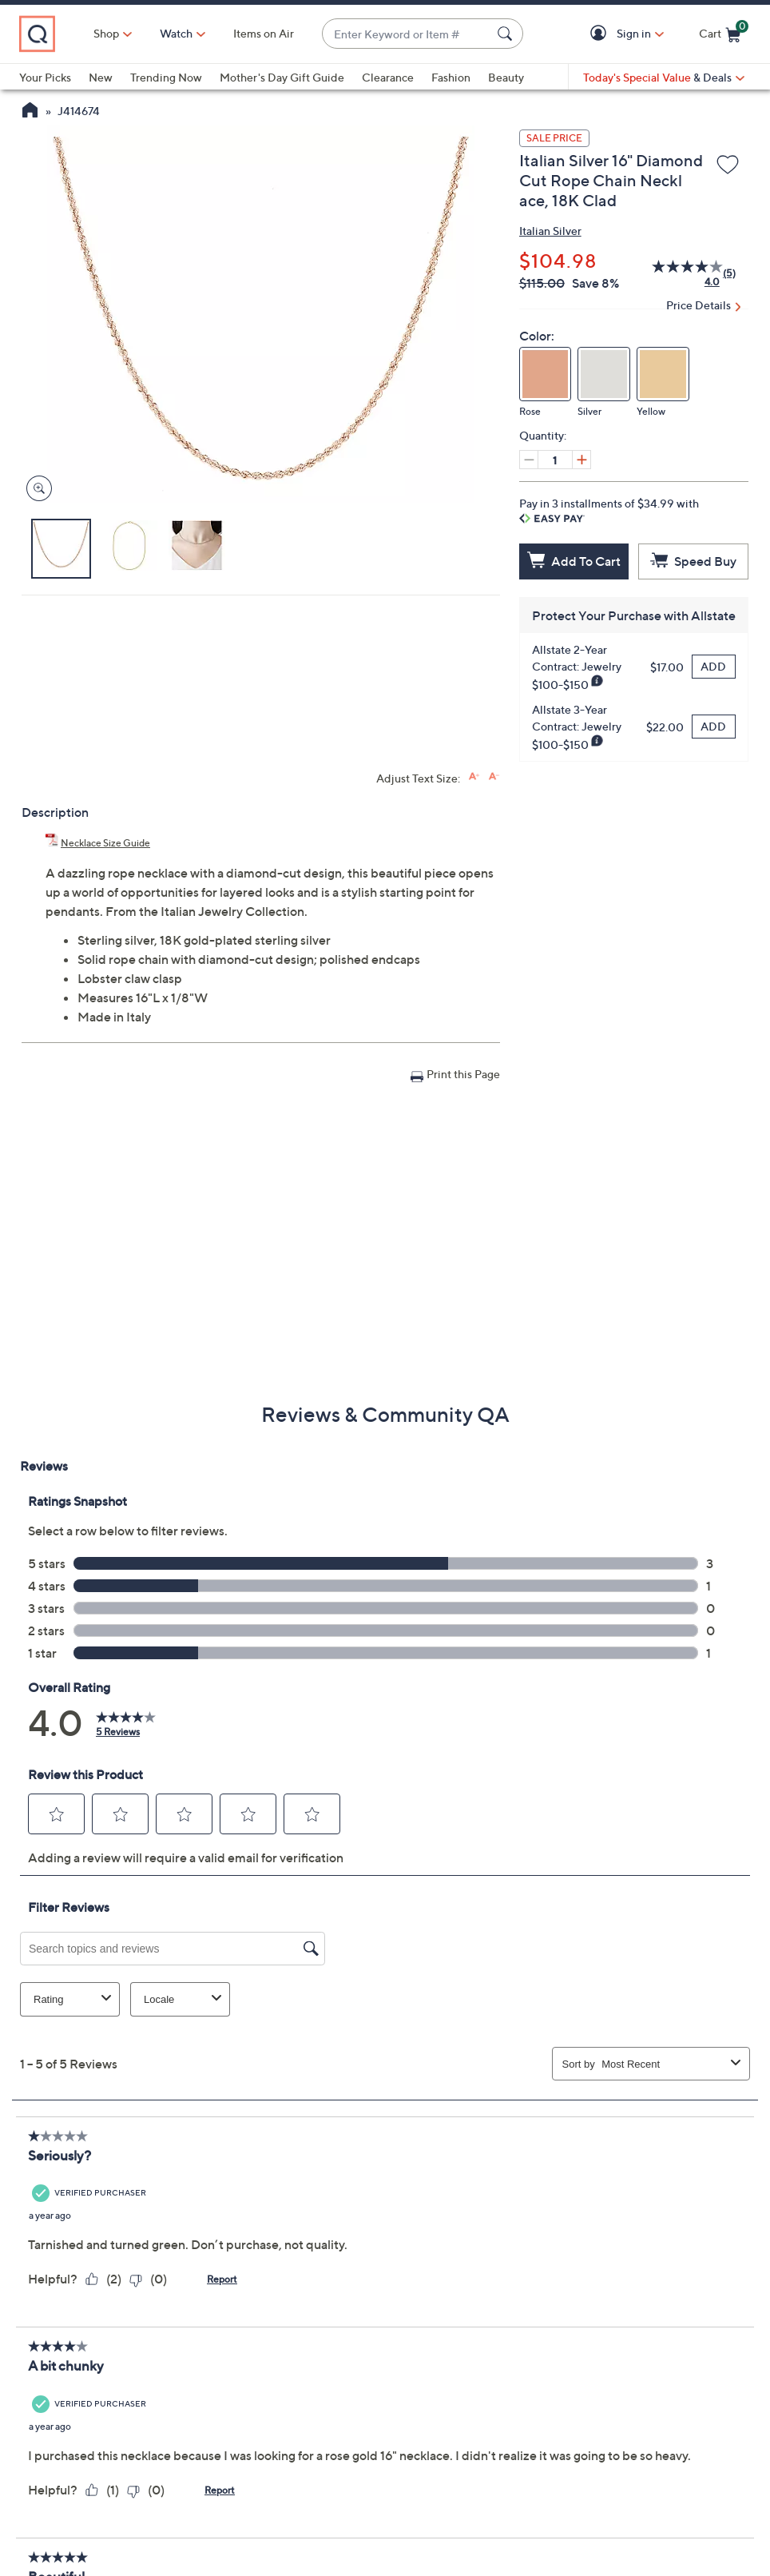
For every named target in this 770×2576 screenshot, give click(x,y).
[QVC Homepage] (30, 111)
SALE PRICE (554, 138)
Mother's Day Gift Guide (282, 77)
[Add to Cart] (574, 561)
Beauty (506, 77)
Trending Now (166, 77)
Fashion (450, 77)
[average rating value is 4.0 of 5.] (678, 273)
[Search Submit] (507, 33)
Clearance (388, 77)
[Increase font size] (474, 776)
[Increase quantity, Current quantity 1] (581, 459)
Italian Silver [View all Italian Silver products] (550, 230)
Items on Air (263, 33)
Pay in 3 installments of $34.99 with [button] (609, 510)
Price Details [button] (698, 305)
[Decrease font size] (494, 776)
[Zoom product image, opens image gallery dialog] (36, 489)
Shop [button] (106, 33)
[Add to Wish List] (727, 165)
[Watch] (176, 34)
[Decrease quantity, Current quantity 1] (528, 459)
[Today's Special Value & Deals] (663, 78)
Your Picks (45, 77)
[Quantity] (555, 459)
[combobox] (406, 34)
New (101, 77)
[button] (601, 34)
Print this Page (463, 1074)
